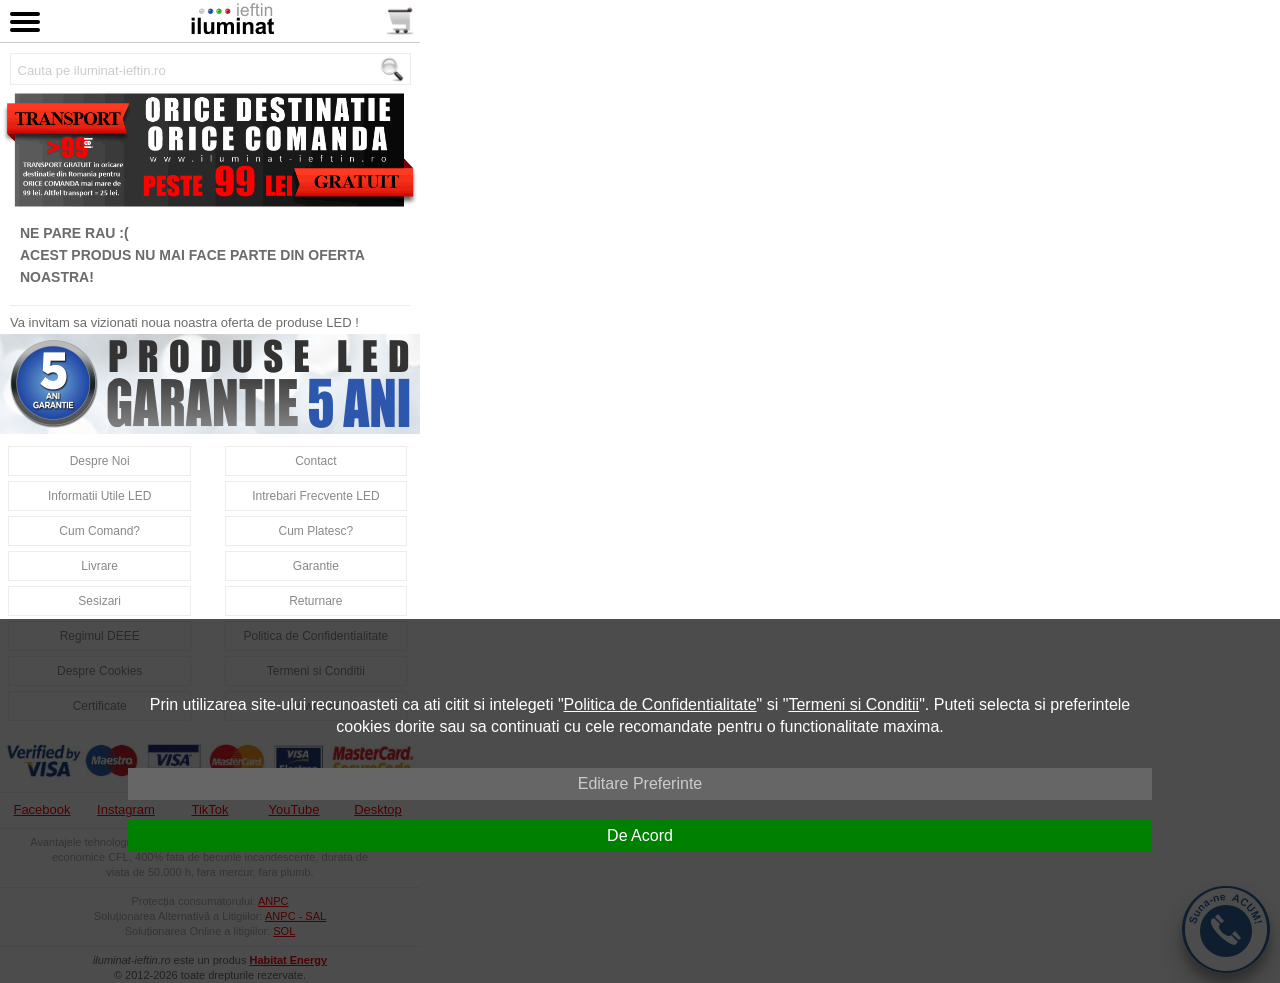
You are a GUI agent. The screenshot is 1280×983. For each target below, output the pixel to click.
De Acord (640, 835)
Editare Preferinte (640, 783)
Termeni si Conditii (853, 704)
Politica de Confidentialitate (660, 704)
